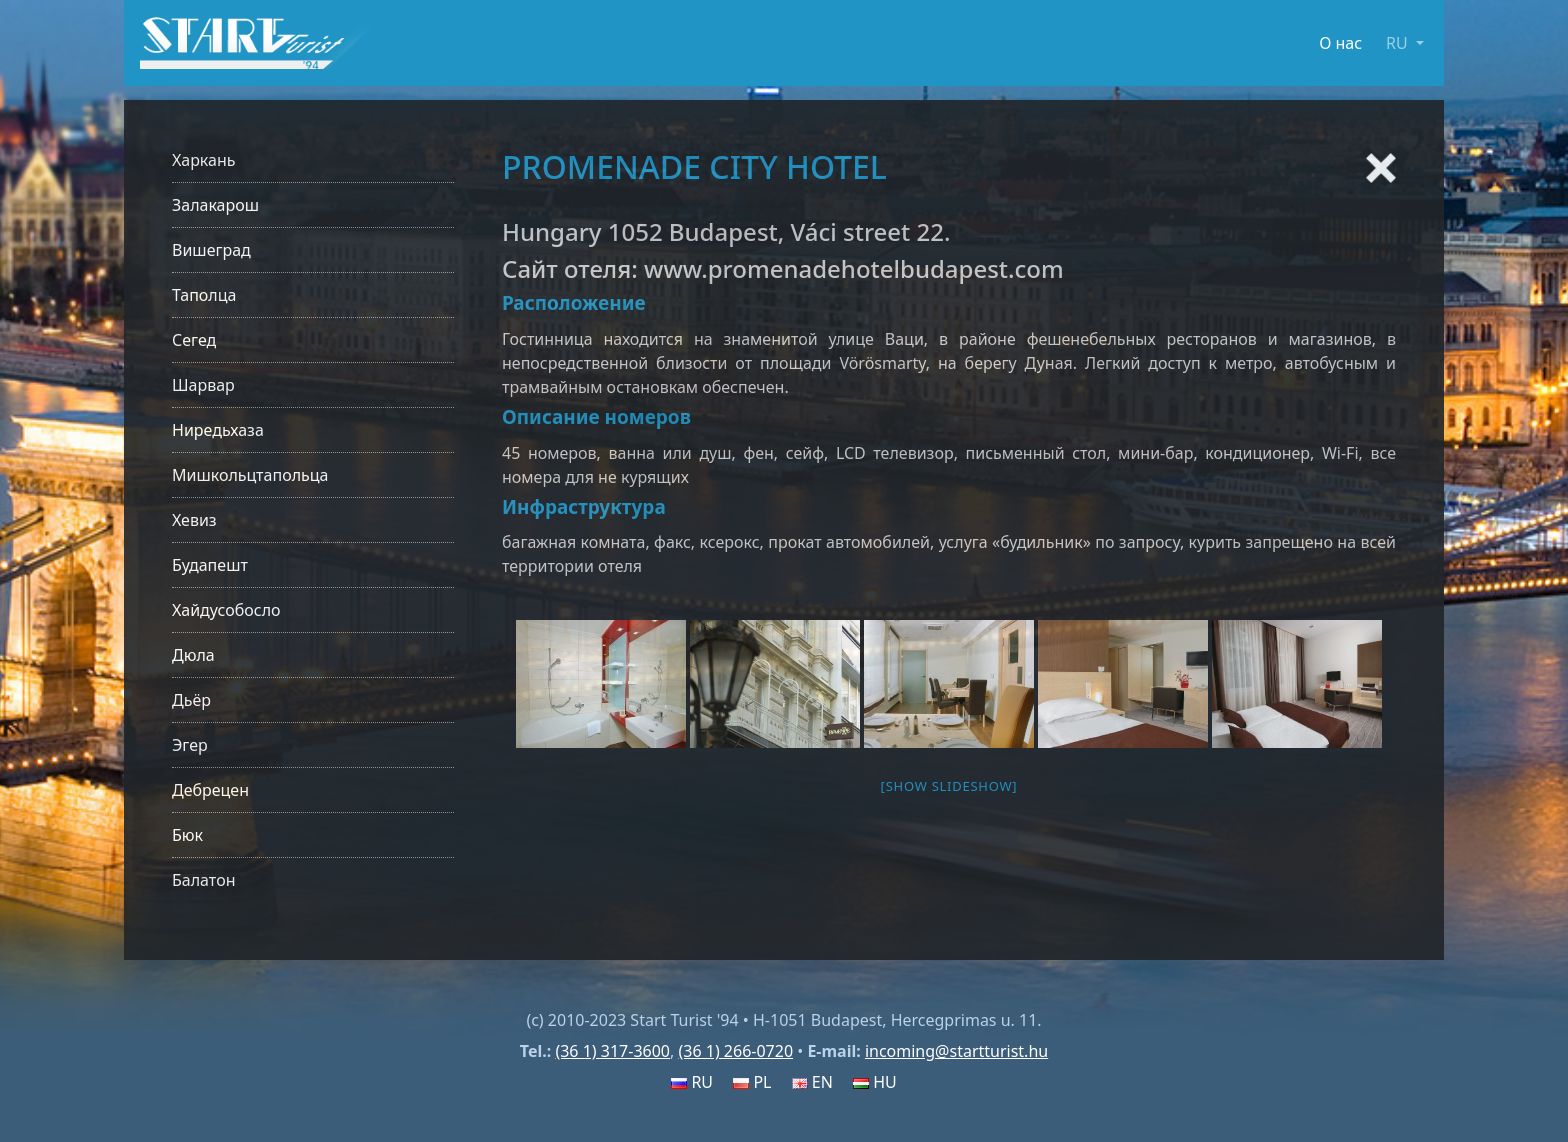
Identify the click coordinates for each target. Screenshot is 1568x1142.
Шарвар (203, 385)
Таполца (204, 295)
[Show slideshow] (949, 786)
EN (812, 1082)
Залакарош (215, 205)
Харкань (204, 160)
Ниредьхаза (218, 430)
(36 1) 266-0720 (735, 1051)
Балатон (203, 880)
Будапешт (210, 565)
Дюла (193, 655)
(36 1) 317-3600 (612, 1051)
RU (692, 1082)
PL (752, 1082)
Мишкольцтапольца (250, 475)
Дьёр (191, 700)
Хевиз (194, 520)
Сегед (194, 340)
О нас (1340, 43)
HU (875, 1082)
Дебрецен (210, 790)
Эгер (190, 745)
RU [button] (1399, 43)
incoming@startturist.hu (956, 1051)
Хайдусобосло (226, 610)
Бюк (187, 835)
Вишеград (211, 250)
